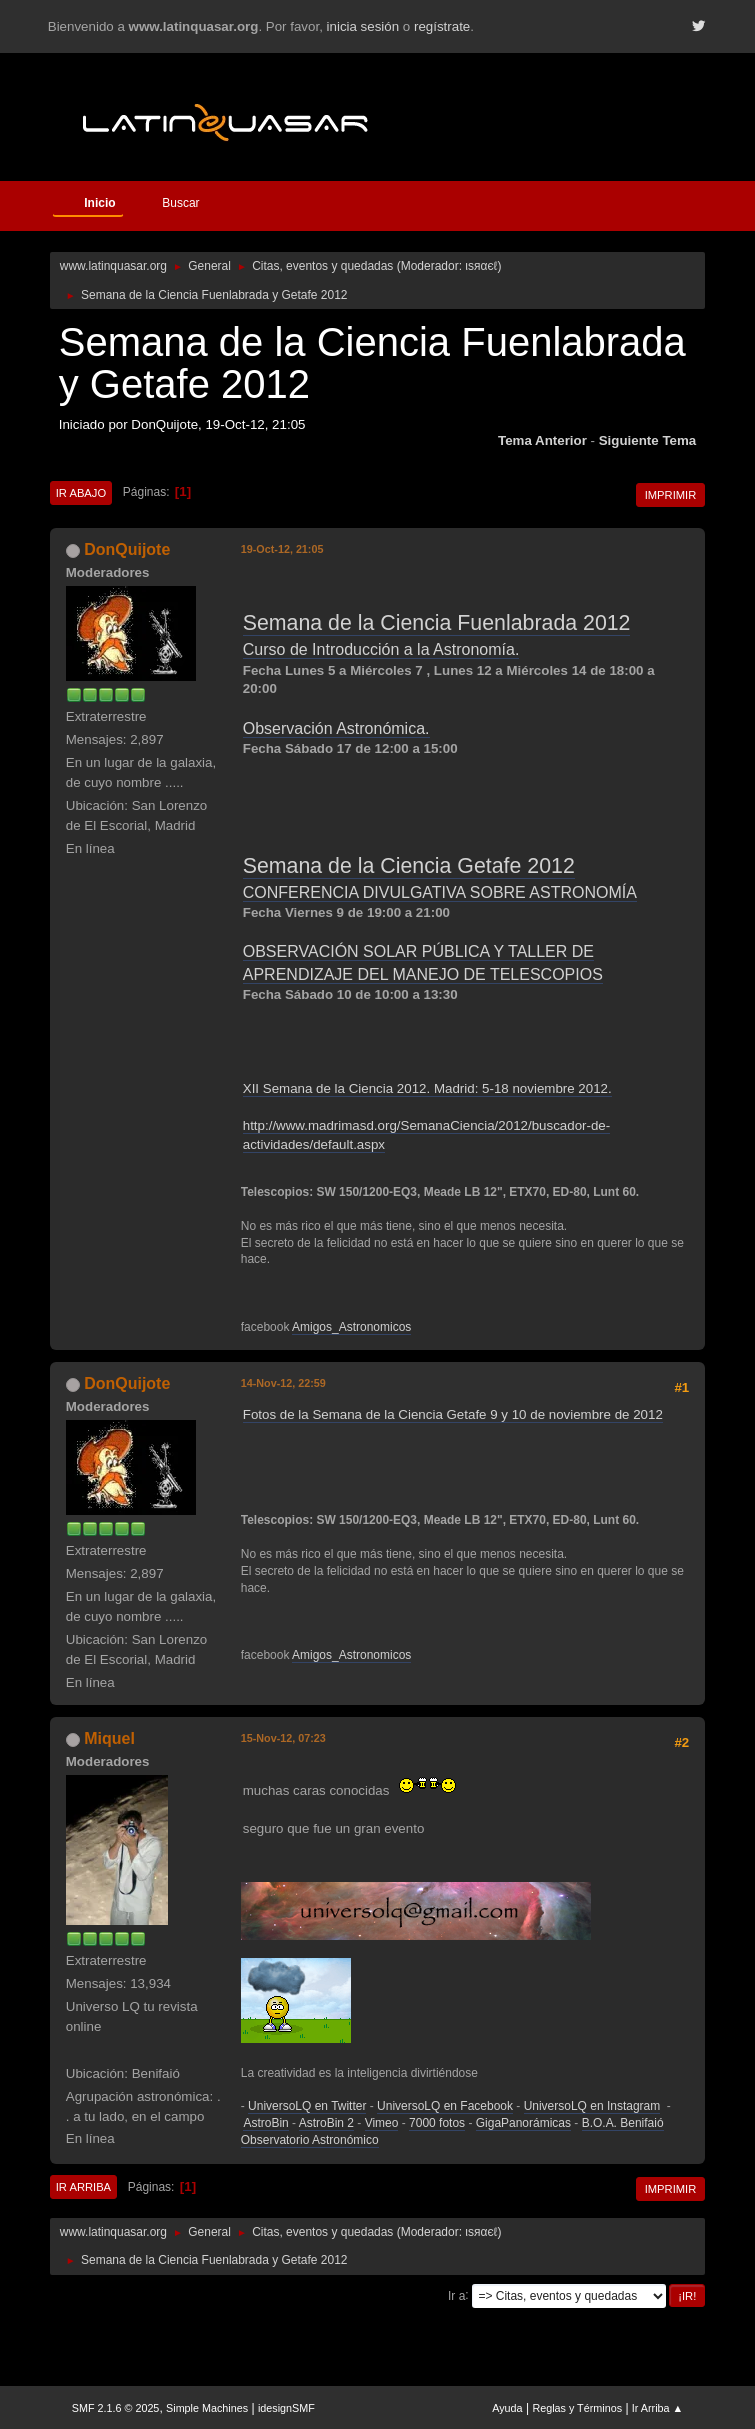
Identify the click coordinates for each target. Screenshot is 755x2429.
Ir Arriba (83, 2187)
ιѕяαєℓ (481, 266)
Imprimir (671, 495)
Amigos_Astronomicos (351, 1327)
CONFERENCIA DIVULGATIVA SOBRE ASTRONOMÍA (440, 892)
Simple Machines (207, 2408)
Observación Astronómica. (336, 728)
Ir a (456, 2295)
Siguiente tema (648, 440)
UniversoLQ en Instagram (592, 2106)
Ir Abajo (81, 493)
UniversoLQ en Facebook (445, 2106)
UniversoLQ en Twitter (307, 2106)
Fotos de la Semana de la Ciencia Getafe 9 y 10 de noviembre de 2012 (453, 1414)
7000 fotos (437, 2123)
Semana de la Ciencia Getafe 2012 (409, 866)
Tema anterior (542, 440)
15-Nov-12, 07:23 (283, 1738)
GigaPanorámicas (523, 2123)
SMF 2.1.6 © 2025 (116, 2408)
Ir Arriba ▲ (657, 2408)
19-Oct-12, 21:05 (282, 549)
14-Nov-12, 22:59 (283, 1383)
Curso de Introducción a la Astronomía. (381, 649)
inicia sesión (363, 26)
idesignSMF (286, 2408)
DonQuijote (127, 549)
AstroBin (265, 2123)
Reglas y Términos (577, 2408)
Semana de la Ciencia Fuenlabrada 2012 (437, 623)
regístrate (442, 26)
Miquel (109, 1738)
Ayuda (507, 2408)
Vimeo (382, 2123)
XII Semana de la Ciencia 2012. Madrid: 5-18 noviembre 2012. (427, 1088)
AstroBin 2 (326, 2123)
